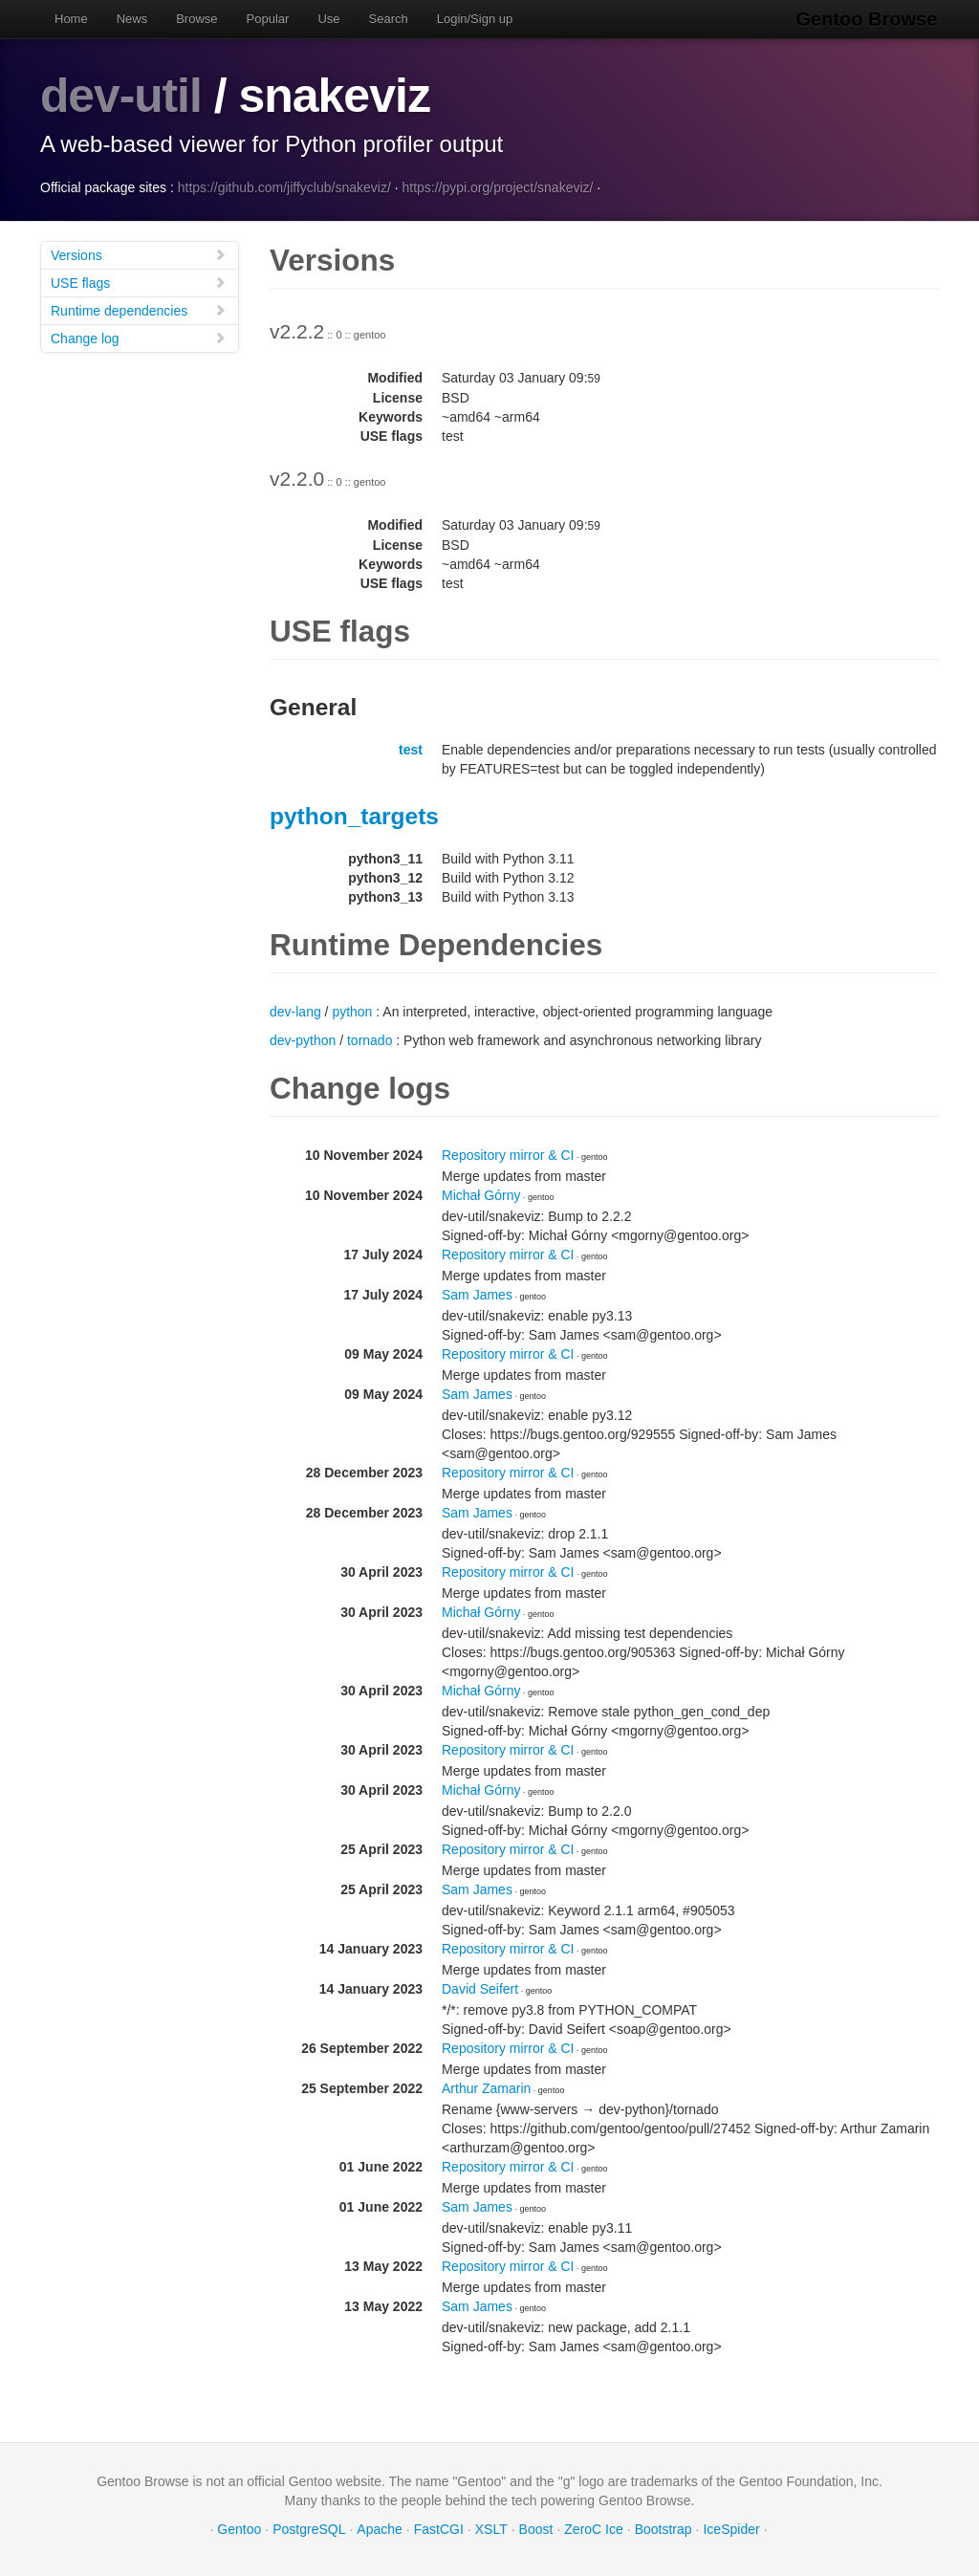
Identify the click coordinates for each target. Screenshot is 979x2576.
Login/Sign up (475, 18)
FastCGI (439, 2528)
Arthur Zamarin (486, 2087)
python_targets (354, 815)
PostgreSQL (308, 2528)
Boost (536, 2528)
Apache (379, 2528)
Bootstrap (663, 2528)
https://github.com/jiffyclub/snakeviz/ (284, 186)
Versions (139, 254)
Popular (268, 18)
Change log (139, 337)
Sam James (477, 1293)
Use (328, 18)
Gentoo (239, 2528)
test (411, 748)
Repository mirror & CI (508, 1154)
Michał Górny (481, 1194)
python (352, 1010)
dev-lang (295, 1010)
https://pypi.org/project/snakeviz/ (497, 186)
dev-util (121, 95)
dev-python (303, 1039)
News (132, 18)
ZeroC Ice (593, 2528)
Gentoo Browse (868, 19)
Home (71, 18)
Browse (196, 18)
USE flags (139, 281)
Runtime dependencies (139, 309)
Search (388, 18)
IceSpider (731, 2528)
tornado (369, 1039)
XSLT (491, 2528)
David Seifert (480, 1988)
